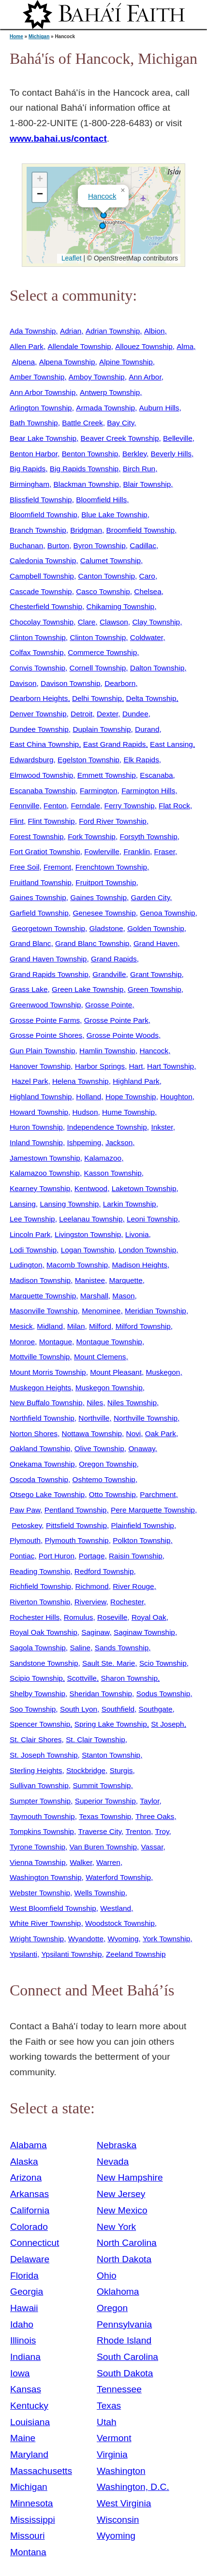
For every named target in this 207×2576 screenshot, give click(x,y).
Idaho (21, 2324)
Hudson (85, 1112)
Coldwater (146, 637)
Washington (121, 2471)
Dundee (135, 714)
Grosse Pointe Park (116, 1020)
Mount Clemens (100, 1357)
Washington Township (46, 1877)
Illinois (23, 2340)
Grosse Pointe (108, 1005)
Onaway (141, 1448)
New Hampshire (130, 2177)
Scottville (81, 1678)
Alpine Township (126, 362)
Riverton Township (40, 1602)
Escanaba (156, 775)
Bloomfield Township (43, 514)
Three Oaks (154, 1816)
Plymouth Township (77, 1540)
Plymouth (25, 1540)
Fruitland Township (41, 882)
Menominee (101, 1311)
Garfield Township (39, 913)
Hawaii (24, 2308)
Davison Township (71, 683)
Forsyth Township (148, 836)
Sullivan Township (39, 1785)
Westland (115, 1908)
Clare (87, 622)
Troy (162, 1831)
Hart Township (170, 1066)
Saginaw (95, 1632)
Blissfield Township (41, 499)
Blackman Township (86, 484)
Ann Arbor (145, 377)
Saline (80, 1648)
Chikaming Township (121, 606)
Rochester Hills (34, 1617)
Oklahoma (118, 2291)
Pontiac (22, 1556)
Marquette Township (43, 1296)
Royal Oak (149, 1617)
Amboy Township (97, 377)
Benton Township (90, 454)
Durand (147, 729)
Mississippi (32, 2520)
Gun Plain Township (42, 1051)
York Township (166, 1939)
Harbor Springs (100, 1066)
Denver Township (38, 714)
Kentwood (90, 1188)
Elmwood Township (41, 775)
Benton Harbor (34, 454)
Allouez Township (143, 346)
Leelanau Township (90, 1219)
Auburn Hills (159, 408)
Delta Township (151, 698)
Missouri (27, 2536)
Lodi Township (33, 1250)
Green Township (154, 989)
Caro (147, 576)
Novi (133, 1433)
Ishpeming (84, 1142)
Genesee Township (104, 913)
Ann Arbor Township (42, 392)
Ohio (107, 2275)
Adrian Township (113, 331)
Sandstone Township (44, 1663)
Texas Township (105, 1816)
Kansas (25, 2389)
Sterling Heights (36, 1770)
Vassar (152, 1847)
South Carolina (127, 2357)
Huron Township (36, 1127)
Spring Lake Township (110, 1724)
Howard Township (39, 1112)
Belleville (177, 438)
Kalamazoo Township (45, 1173)
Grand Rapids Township (49, 974)
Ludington (26, 1265)
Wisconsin (118, 2520)
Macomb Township (77, 1265)
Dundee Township (39, 729)
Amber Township (37, 377)
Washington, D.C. (133, 2487)
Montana (28, 2552)
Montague (55, 1342)
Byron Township (100, 545)
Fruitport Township (105, 882)
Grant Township (155, 974)
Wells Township (99, 1893)
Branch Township (38, 530)
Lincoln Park (30, 1234)
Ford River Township (113, 821)
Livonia (137, 1234)
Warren (108, 1862)
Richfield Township (40, 1586)
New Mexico (122, 2210)
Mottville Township (40, 1357)
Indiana (25, 2357)
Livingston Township (88, 1234)
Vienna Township (38, 1862)
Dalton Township (157, 668)
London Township (147, 1250)
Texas (109, 2406)
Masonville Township (44, 1311)
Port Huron (56, 1556)
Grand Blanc (30, 943)
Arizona (26, 2177)
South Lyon (78, 1709)
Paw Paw (25, 1510)
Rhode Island (124, 2340)
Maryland (29, 2454)
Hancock (102, 196)
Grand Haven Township (48, 959)
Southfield (118, 1709)
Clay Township (156, 622)
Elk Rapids (141, 760)
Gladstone (106, 928)
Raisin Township (136, 1556)
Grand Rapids (114, 959)
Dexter (107, 714)
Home (16, 36)
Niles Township (132, 1402)
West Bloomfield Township (53, 1908)
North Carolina (127, 2243)
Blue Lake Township (114, 514)
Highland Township (41, 1096)
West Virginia (124, 2503)
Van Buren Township (103, 1847)
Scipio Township (36, 1678)
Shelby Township (37, 1693)
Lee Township (32, 1219)
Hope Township (130, 1096)
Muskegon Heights (40, 1387)
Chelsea (147, 591)
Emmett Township (106, 775)
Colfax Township (37, 652)
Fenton (55, 805)
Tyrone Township (37, 1847)
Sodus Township (163, 1693)
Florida (24, 2275)
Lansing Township (69, 1204)
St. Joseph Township (44, 1755)
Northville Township (145, 1418)
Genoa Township (167, 913)
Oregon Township (107, 1464)
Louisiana (30, 2422)
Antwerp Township (110, 392)
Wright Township (37, 1939)
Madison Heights (139, 1265)
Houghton (176, 1096)
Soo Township (33, 1709)
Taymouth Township (42, 1816)
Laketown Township (144, 1188)
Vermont (114, 2438)
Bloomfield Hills (101, 499)
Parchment (158, 1494)
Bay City (120, 423)
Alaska (24, 2161)
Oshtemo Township (104, 1479)
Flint (17, 821)
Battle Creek (82, 423)
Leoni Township (152, 1219)
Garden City (150, 897)
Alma (185, 346)
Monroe (22, 1342)
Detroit (81, 714)
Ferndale (85, 805)
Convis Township (37, 668)
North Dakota (124, 2259)
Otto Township (112, 1494)
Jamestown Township (45, 1158)
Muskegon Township (109, 1387)
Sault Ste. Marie (108, 1663)
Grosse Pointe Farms (45, 1020)
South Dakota (125, 2373)
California (29, 2210)
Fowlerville (101, 851)
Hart (136, 1066)
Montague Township (109, 1342)
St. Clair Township (95, 1739)
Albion (154, 331)
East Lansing (171, 744)
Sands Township (122, 1648)
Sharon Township (129, 1678)
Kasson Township (112, 1173)
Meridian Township (155, 1311)
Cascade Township (41, 591)
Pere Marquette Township (153, 1510)
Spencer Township (40, 1724)
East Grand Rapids (114, 744)
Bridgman (86, 530)
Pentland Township (75, 1510)
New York (116, 2227)
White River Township (45, 1923)
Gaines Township (38, 897)
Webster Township (40, 1893)
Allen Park (27, 346)
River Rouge (133, 1586)
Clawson (114, 622)
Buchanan (26, 545)
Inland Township (36, 1142)
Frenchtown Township (111, 867)
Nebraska (116, 2145)
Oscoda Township (39, 1479)
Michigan (39, 36)
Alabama (28, 2145)
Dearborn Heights (39, 698)
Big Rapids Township (84, 469)
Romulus (78, 1617)
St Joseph (167, 1724)
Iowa (20, 2373)
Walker (81, 1862)
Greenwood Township (45, 1005)
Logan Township (88, 1250)
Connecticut (34, 2243)
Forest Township (37, 836)
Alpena (23, 362)
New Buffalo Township (46, 1402)
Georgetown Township (48, 928)
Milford (100, 1326)
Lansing (23, 1204)
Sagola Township (38, 1648)
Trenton (138, 1831)
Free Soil (24, 867)
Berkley (134, 454)
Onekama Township (42, 1464)
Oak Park (160, 1433)
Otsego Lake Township (47, 1494)
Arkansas (29, 2194)
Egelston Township (88, 760)
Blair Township (147, 484)
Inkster (162, 1127)
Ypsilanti (23, 1954)
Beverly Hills (171, 454)
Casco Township (103, 591)
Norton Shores (34, 1433)
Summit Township (102, 1785)
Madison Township (40, 1280)
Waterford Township (118, 1877)
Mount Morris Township (48, 1372)
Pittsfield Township (76, 1525)
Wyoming (123, 1939)
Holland (88, 1096)
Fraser (165, 851)
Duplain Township (102, 729)
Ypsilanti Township (71, 1954)
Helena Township (80, 1081)
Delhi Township (97, 698)
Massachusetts (41, 2471)
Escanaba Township (42, 790)
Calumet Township (110, 560)
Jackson (119, 1142)
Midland (50, 1326)
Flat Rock (174, 805)
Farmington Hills (148, 790)
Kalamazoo (102, 1158)
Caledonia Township (43, 560)
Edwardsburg (32, 760)
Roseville (112, 1617)
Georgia (26, 2291)
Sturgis (121, 1770)
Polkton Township (141, 1540)
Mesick (21, 1326)
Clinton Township (38, 637)
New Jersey (121, 2194)
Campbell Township (42, 576)
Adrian (70, 331)
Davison (23, 683)
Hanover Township (40, 1066)
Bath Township (34, 423)
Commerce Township (102, 652)
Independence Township (107, 1127)
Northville (93, 1418)
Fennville (24, 805)
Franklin (136, 851)
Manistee (90, 1280)
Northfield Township (42, 1418)
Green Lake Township (87, 989)
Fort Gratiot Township (45, 851)
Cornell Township (98, 668)
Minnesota (31, 2503)
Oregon (112, 2308)
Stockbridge (85, 1770)
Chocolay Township (42, 622)
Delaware (29, 2259)
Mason (123, 1296)
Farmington (99, 790)
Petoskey (27, 1525)
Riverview (90, 1602)
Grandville (109, 974)
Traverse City (99, 1831)
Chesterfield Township (46, 606)
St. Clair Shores (36, 1739)
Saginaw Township (144, 1632)
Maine (22, 2438)
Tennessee (119, 2389)
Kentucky (29, 2406)
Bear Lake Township (43, 438)
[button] (103, 215)
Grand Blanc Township (92, 943)
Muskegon (163, 1372)
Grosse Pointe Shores (46, 1035)
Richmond (92, 1586)
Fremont (57, 867)
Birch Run (139, 469)
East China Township (44, 744)
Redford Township (104, 1571)
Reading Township (40, 1571)
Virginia (112, 2454)
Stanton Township (111, 1755)
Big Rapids (27, 469)
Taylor (149, 1801)
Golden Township (155, 928)
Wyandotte (86, 1939)
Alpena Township (67, 362)
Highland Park (136, 1081)
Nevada (113, 2161)
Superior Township (105, 1801)
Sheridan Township (101, 1693)
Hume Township (128, 1112)
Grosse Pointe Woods (123, 1035)
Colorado (29, 2227)
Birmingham (29, 484)
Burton (58, 545)
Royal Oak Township (43, 1632)
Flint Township (51, 821)
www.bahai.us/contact (58, 138)
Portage (92, 1556)
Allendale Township (79, 346)
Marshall (94, 1296)
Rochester (127, 1602)
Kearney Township (40, 1188)
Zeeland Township (136, 1954)
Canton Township (106, 576)
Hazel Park (30, 1081)
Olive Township (99, 1448)
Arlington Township (41, 408)
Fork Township (92, 836)
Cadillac (143, 545)
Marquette (126, 1280)
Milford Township (143, 1326)
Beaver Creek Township (120, 438)
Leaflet (70, 258)
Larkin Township (129, 1204)
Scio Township (163, 1663)
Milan (76, 1326)
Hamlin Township (107, 1051)
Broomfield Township (140, 530)
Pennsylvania (124, 2324)
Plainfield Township (142, 1525)
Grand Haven (155, 943)
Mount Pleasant (116, 1372)
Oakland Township (40, 1448)
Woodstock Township (120, 1923)
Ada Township (33, 331)
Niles (95, 1402)
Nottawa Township (92, 1433)
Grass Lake (29, 989)
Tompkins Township (42, 1831)
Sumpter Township (40, 1801)
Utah (107, 2422)
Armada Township (105, 408)
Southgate (156, 1709)
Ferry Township (129, 805)
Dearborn (119, 683)
